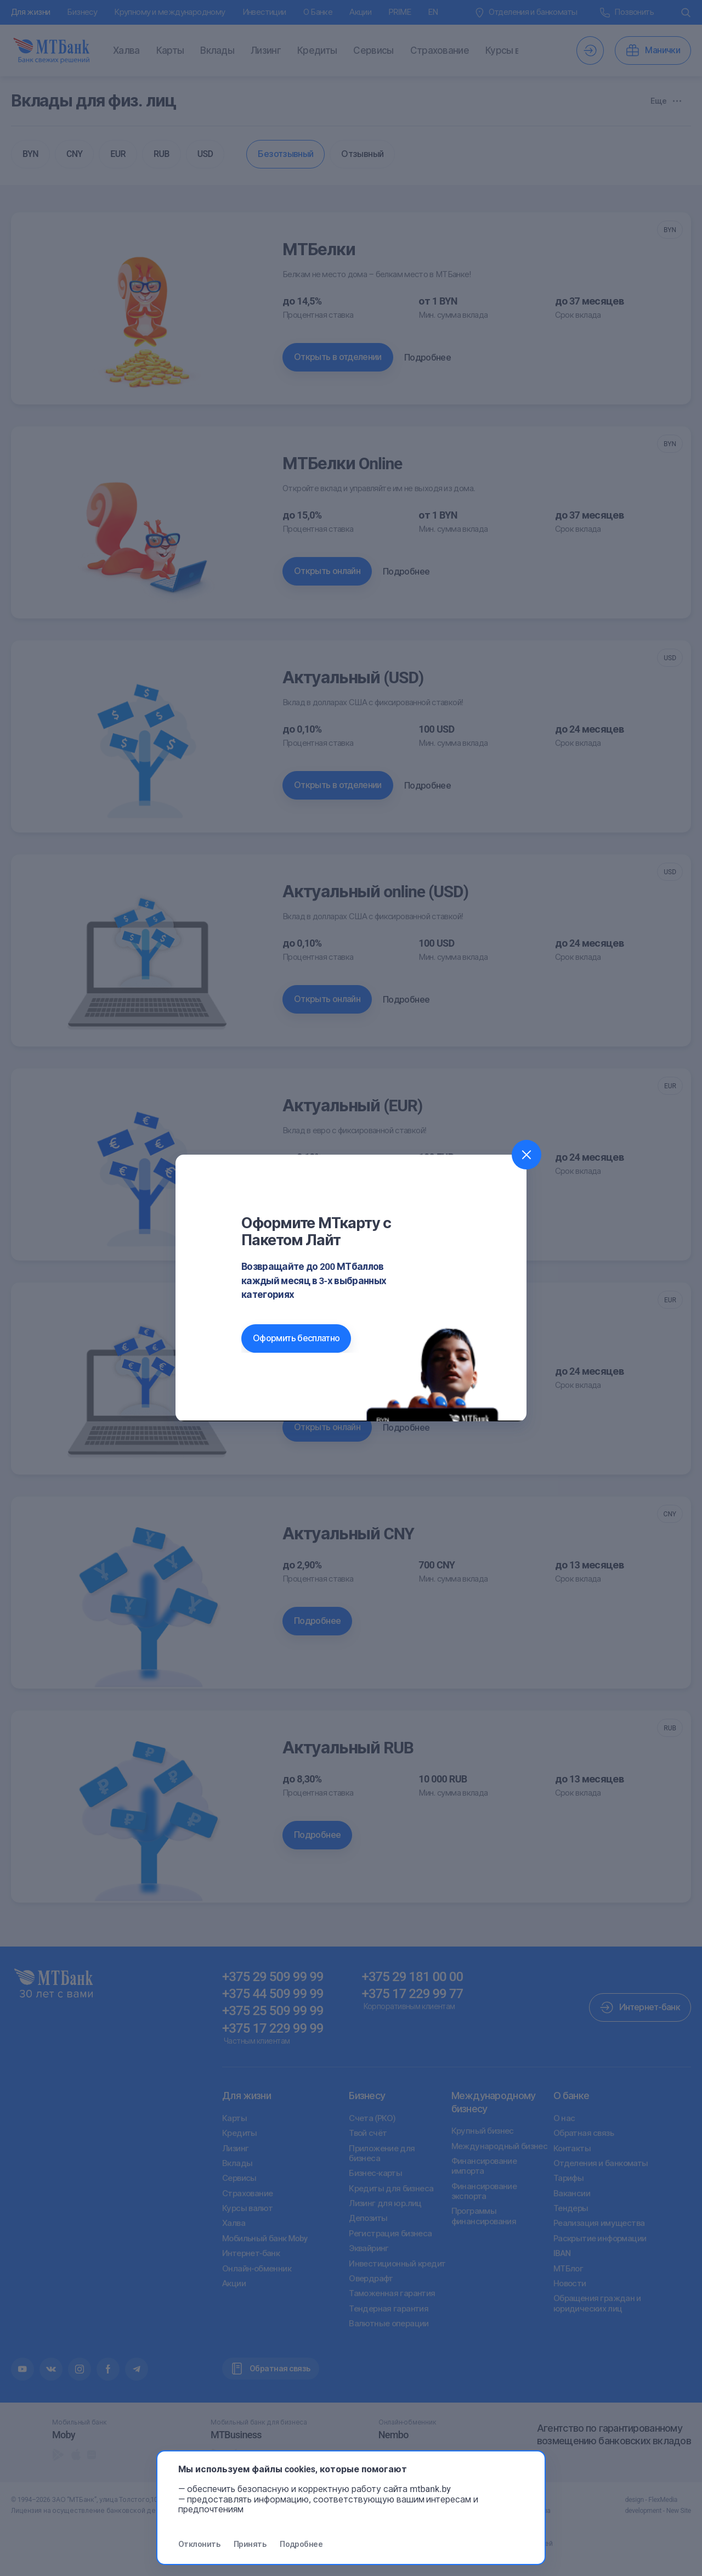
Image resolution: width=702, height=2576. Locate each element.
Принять (250, 2544)
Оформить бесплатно (296, 1338)
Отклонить (199, 2544)
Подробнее (301, 2544)
